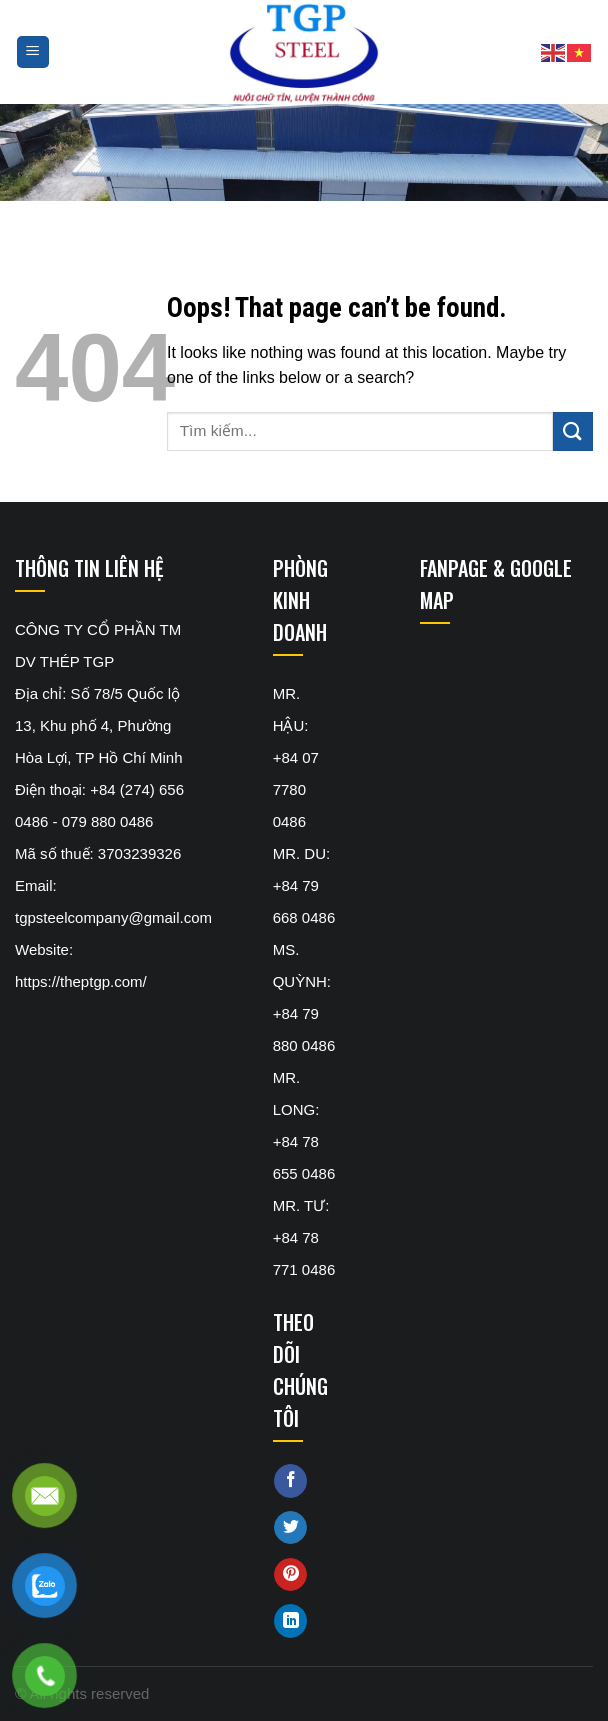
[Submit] (573, 431)
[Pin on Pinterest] (290, 1575)
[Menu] (33, 52)
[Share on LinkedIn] (290, 1621)
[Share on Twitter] (290, 1528)
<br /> (506, 721)
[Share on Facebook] (290, 1481)
